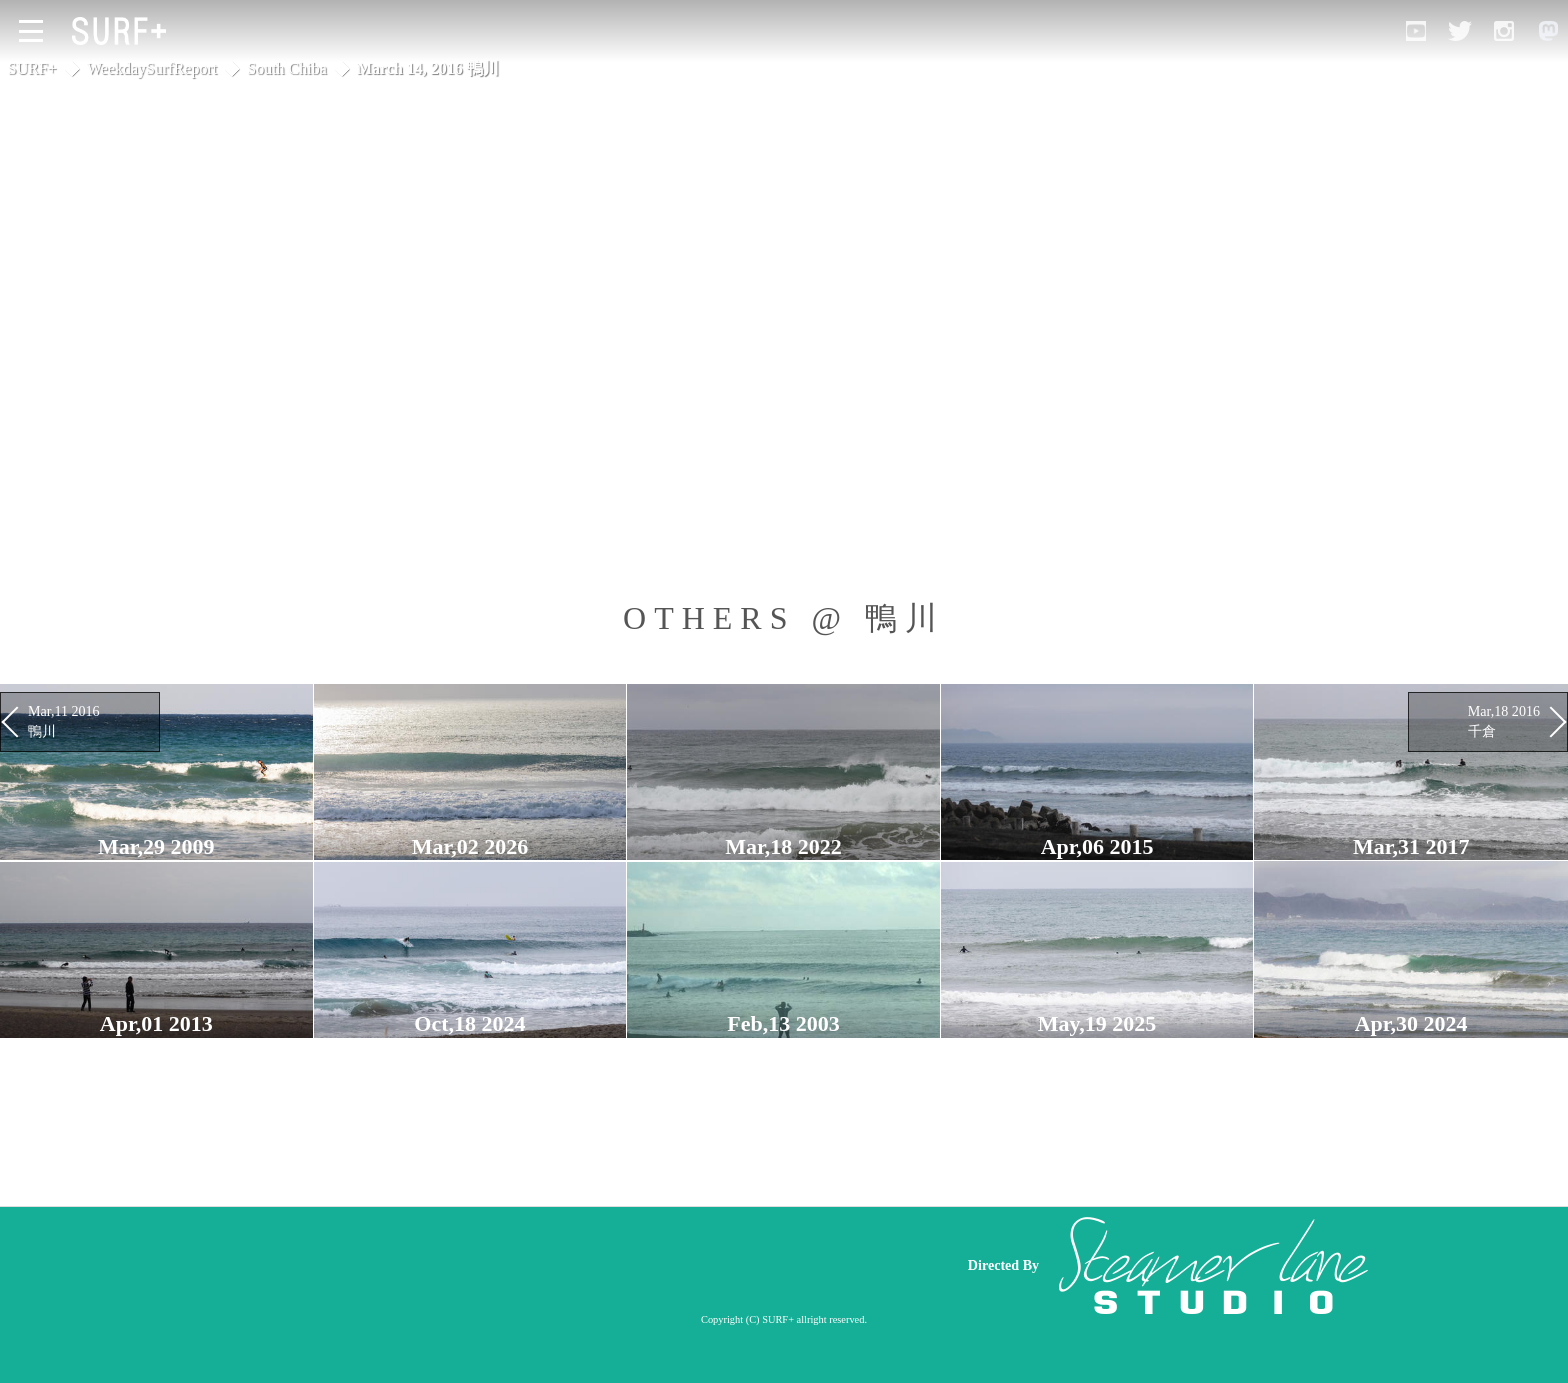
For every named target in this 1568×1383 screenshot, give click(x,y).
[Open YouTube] (1416, 31)
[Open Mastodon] (1548, 31)
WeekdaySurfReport (152, 68)
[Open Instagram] (1504, 31)
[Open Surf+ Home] (124, 31)
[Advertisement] (564, 1265)
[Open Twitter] (1460, 31)
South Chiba (287, 68)
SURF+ (32, 68)
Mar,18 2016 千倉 (1504, 721)
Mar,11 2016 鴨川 (64, 721)
